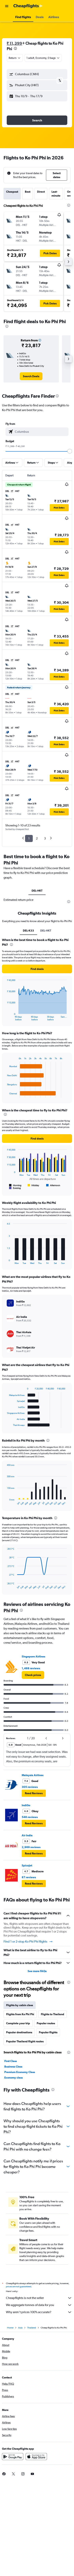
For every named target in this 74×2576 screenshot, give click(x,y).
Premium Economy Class (19, 2072)
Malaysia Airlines (32, 1775)
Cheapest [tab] (12, 191)
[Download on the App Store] (36, 2457)
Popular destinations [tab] (19, 2032)
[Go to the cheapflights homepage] (28, 6)
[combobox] (15, 58)
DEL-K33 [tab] (28, 930)
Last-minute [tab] (56, 193)
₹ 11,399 (14, 43)
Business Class (13, 2066)
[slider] (69, 451)
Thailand (31, 2328)
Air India (27, 1835)
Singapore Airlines (33, 1656)
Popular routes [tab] (46, 2023)
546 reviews (30, 1817)
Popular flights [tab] (48, 2032)
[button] (6, 6)
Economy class (13, 2077)
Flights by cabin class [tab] (19, 2005)
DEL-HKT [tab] (37, 890)
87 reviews (29, 1877)
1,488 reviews (31, 1668)
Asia (20, 2328)
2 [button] (37, 838)
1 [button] (29, 838)
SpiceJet (27, 1865)
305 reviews (30, 1787)
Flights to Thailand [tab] (52, 2014)
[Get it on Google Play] (12, 2457)
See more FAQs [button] (37, 1971)
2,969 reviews (31, 1847)
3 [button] (45, 838)
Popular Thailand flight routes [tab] (25, 2041)
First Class (10, 2061)
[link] (31, 376)
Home (10, 2328)
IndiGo (26, 1805)
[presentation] (15, 48)
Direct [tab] (41, 191)
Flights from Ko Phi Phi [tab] (20, 2014)
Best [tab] (27, 191)
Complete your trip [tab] (18, 2023)
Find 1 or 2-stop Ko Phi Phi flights (28, 1942)
